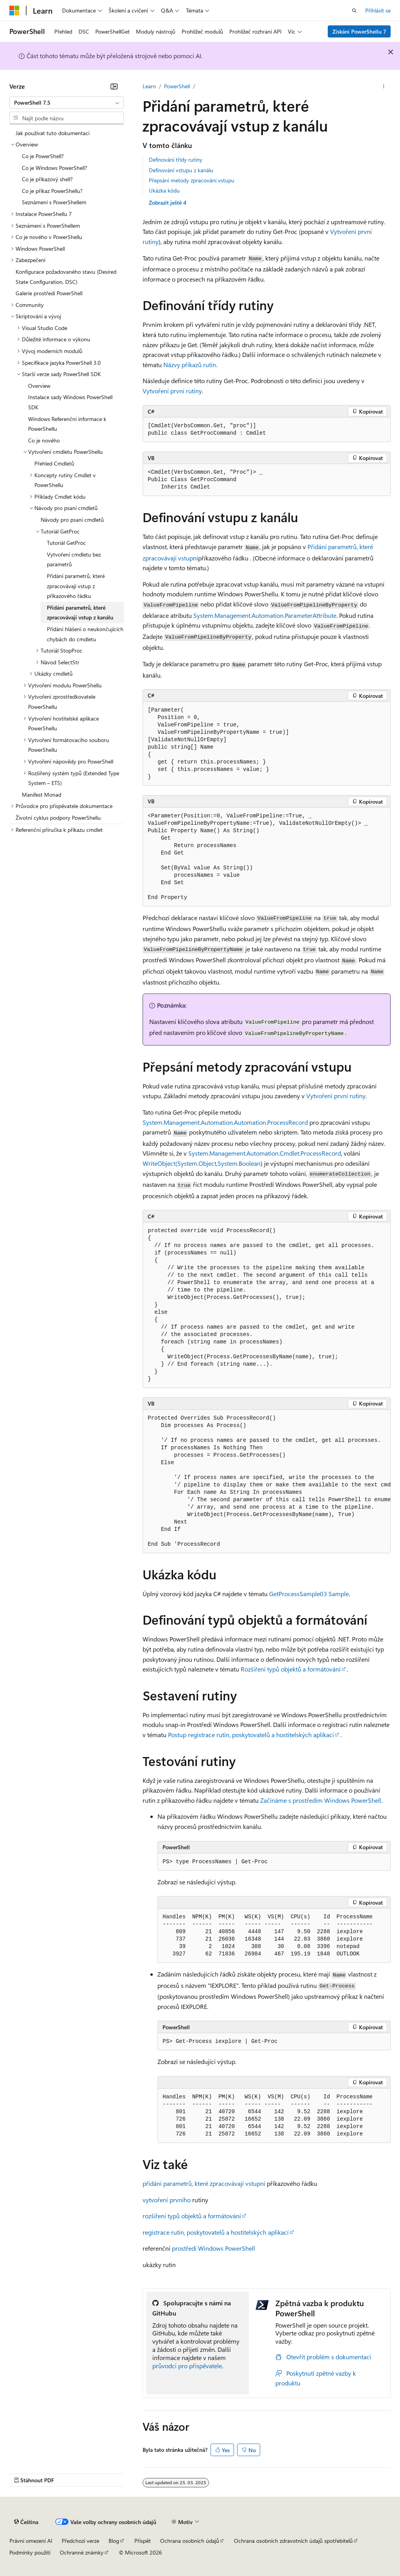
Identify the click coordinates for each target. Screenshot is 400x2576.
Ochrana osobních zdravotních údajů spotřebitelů (293, 2540)
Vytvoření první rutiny (172, 391)
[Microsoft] (14, 10)
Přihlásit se (378, 10)
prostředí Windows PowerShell (213, 2248)
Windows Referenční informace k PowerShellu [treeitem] (67, 424)
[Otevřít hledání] (354, 11)
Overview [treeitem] (39, 385)
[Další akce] (384, 86)
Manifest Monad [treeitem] (41, 794)
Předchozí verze (80, 2540)
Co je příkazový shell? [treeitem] (47, 179)
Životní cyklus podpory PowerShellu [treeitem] (58, 817)
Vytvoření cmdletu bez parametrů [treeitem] (74, 559)
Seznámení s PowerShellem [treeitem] (54, 202)
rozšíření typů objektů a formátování (192, 2216)
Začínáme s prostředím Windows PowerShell (320, 1800)
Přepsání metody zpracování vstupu (191, 180)
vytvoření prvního (167, 2200)
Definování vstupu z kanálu (181, 170)
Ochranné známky (82, 2552)
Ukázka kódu (164, 190)
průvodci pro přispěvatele (187, 2366)
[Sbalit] (114, 86)
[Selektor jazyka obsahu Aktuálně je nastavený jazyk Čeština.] (26, 2522)
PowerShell (177, 86)
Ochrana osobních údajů (189, 2540)
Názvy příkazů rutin (189, 364)
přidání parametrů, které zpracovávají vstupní (204, 2183)
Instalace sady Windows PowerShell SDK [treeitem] (70, 402)
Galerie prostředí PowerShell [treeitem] (49, 293)
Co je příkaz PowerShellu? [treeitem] (52, 190)
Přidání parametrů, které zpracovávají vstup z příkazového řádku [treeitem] (76, 585)
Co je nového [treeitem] (44, 440)
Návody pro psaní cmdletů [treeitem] (72, 519)
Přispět (142, 2540)
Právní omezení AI (30, 2540)
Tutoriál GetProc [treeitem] (66, 542)
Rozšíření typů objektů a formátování (291, 1669)
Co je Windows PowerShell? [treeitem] (54, 167)
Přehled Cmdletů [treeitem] (54, 463)
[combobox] (66, 102)
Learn (149, 86)
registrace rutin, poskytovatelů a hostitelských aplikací (216, 2232)
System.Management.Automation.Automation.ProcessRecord (225, 1122)
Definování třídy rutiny (175, 159)
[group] (267, 1481)
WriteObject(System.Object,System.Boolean (202, 1163)
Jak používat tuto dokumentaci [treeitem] (52, 133)
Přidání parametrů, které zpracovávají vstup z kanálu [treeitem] (80, 612)
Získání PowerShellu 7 (359, 31)
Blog (114, 2540)
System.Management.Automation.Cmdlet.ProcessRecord (264, 1153)
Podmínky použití (29, 2552)
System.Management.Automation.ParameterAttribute (264, 615)
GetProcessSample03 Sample (309, 1593)
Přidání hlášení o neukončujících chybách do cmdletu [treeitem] (85, 634)
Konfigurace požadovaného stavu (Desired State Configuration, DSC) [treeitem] (66, 276)
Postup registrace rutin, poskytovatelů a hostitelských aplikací (251, 1734)
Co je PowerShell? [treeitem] (43, 156)
